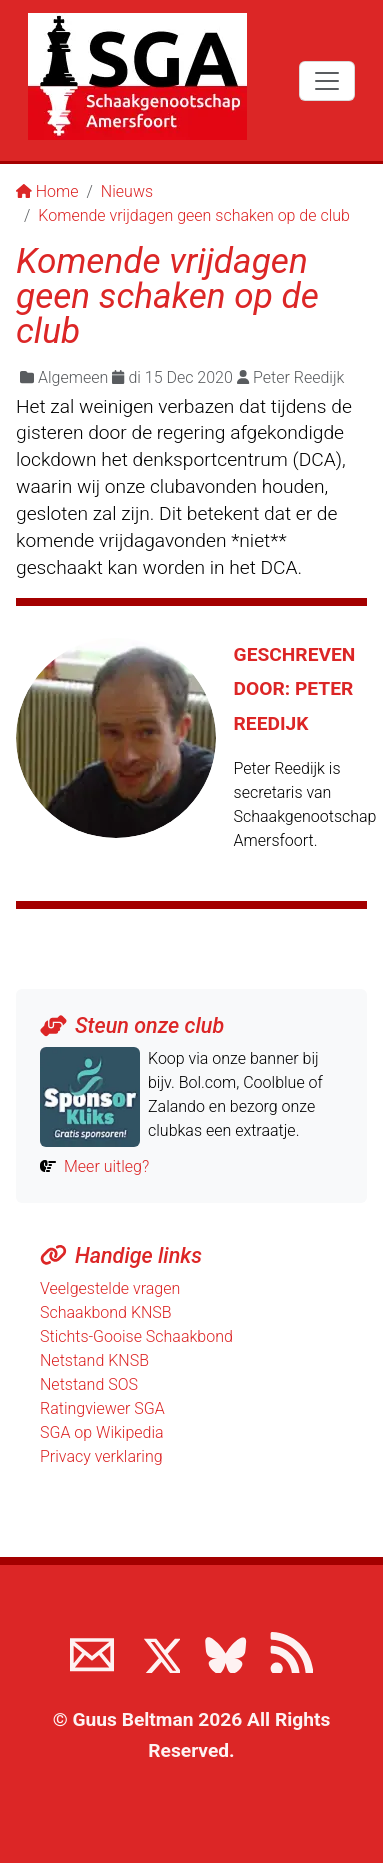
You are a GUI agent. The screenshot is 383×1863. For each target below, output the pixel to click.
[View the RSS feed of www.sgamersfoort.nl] (291, 1651)
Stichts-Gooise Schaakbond (136, 1336)
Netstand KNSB (94, 1360)
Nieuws (127, 191)
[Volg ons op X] (158, 1651)
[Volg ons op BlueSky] (225, 1651)
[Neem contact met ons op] (92, 1651)
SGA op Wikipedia (102, 1432)
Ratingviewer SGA (102, 1408)
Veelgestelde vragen (110, 1288)
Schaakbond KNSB (106, 1312)
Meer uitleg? (106, 1166)
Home (47, 191)
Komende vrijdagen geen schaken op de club (194, 215)
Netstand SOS (89, 1384)
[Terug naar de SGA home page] (137, 76)
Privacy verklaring (101, 1456)
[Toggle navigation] (327, 81)
